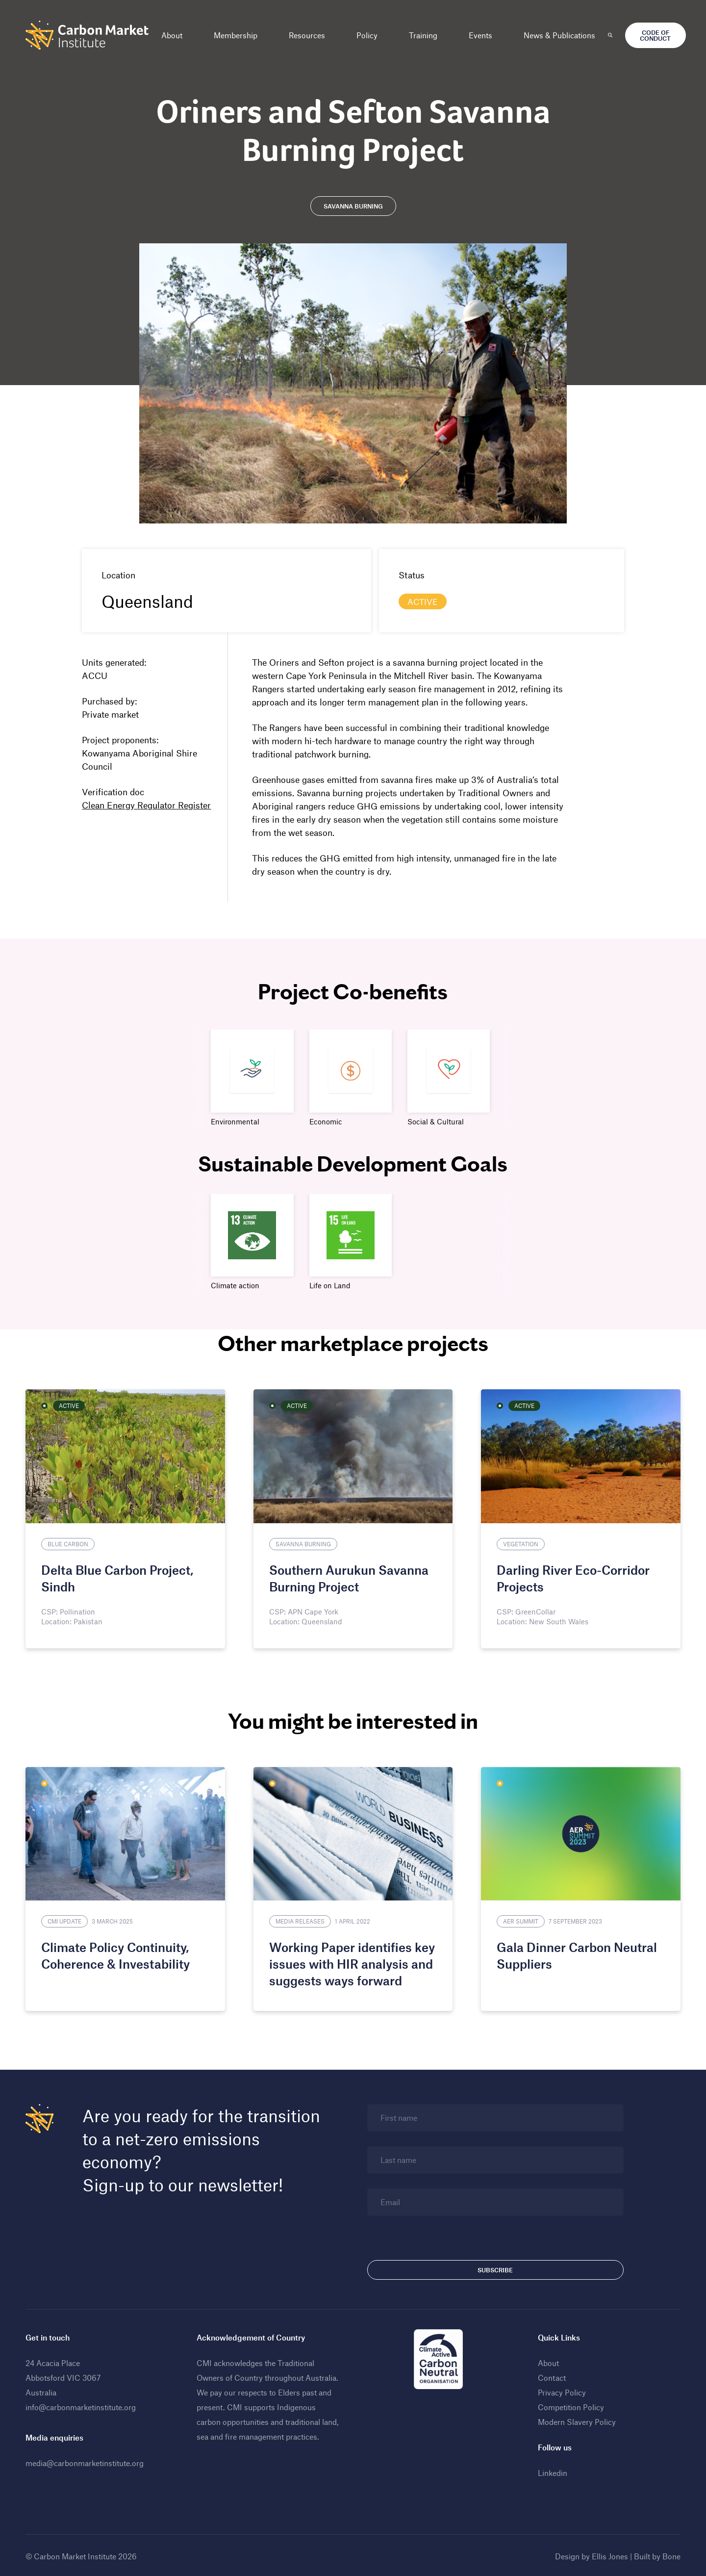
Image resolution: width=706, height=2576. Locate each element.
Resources (310, 35)
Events (483, 35)
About (174, 35)
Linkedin (551, 2471)
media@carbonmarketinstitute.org (87, 2461)
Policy (369, 35)
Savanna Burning (304, 1543)
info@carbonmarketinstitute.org (83, 2405)
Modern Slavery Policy (576, 2420)
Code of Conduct (658, 35)
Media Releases (301, 1919)
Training (426, 35)
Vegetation (519, 1543)
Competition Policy (570, 2405)
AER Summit (519, 1919)
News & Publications (562, 35)
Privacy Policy (561, 2390)
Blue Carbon (70, 1543)
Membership (238, 35)
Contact (551, 2376)
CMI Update (67, 1919)
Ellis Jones (607, 2554)
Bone (668, 2554)
